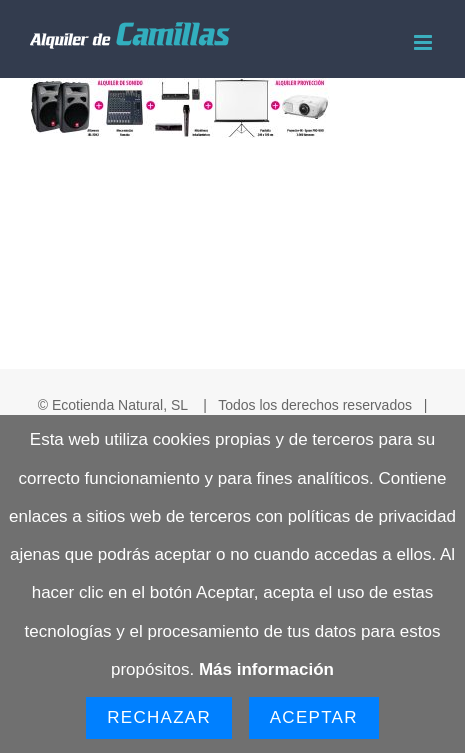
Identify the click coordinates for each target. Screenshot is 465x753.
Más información (266, 669)
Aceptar (314, 717)
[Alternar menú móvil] (424, 42)
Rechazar (159, 717)
